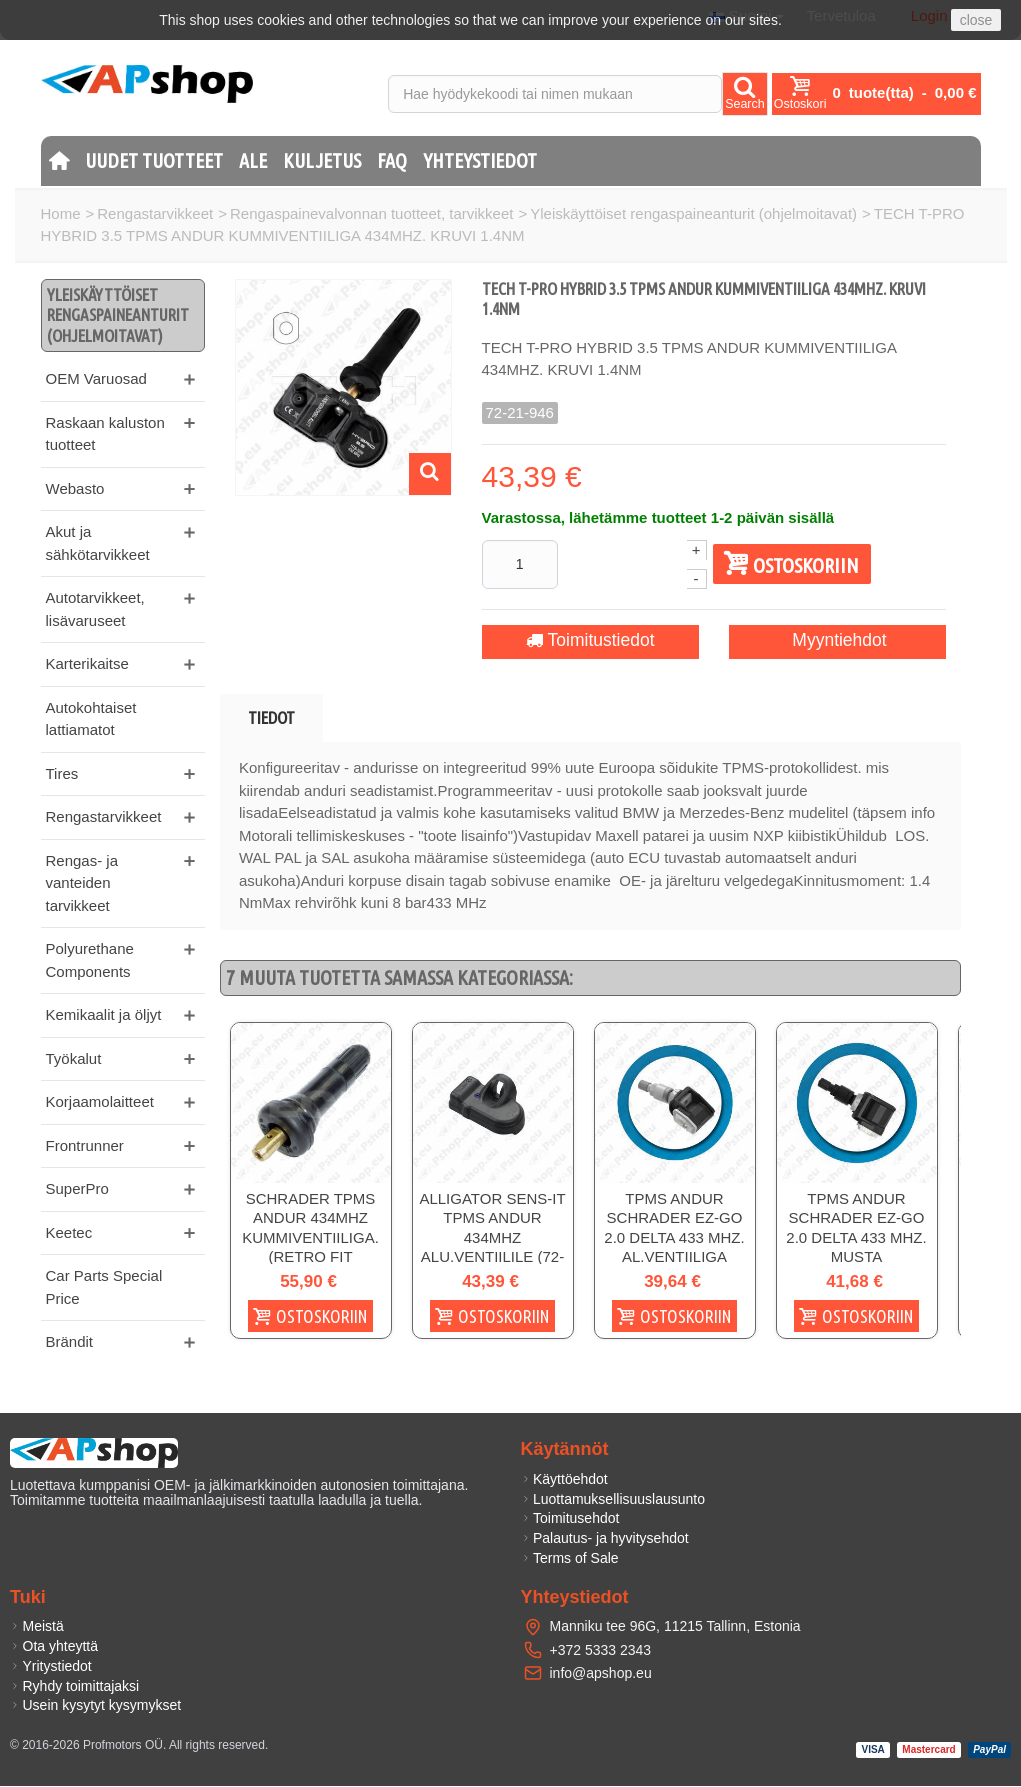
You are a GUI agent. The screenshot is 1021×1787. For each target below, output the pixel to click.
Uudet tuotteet (154, 160)
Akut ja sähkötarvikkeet (98, 543)
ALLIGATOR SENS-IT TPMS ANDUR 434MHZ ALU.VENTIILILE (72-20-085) (492, 1237)
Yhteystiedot (480, 160)
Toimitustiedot (583, 641)
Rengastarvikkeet (155, 213)
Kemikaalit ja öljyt (104, 1014)
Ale (253, 160)
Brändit (70, 1341)
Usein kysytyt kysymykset (95, 1706)
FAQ (392, 160)
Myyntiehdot (825, 641)
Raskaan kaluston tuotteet (105, 434)
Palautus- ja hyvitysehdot (605, 1539)
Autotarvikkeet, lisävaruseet (95, 609)
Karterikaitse (87, 663)
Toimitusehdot (570, 1519)
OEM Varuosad (96, 378)
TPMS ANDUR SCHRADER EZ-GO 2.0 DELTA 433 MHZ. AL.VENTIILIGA (674, 1228)
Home (61, 213)
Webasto (75, 488)
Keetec (69, 1232)
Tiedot (271, 717)
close (976, 20)
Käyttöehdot (564, 1479)
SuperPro (77, 1188)
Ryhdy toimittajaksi (74, 1686)
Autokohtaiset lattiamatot (91, 719)
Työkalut (74, 1058)
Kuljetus (322, 160)
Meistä (37, 1627)
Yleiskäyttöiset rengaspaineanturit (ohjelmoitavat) (693, 213)
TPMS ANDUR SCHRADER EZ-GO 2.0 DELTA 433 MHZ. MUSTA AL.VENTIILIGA (856, 1237)
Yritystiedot (51, 1666)
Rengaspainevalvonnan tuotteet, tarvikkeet (372, 213)
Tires (62, 773)
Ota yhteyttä (54, 1647)
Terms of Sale (570, 1558)
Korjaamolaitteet (100, 1101)
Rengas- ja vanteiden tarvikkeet (82, 883)
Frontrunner (85, 1145)
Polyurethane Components (90, 960)
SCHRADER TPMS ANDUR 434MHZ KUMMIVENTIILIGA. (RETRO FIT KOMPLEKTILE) (310, 1237)
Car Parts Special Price (104, 1287)
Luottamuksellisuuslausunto (613, 1499)
